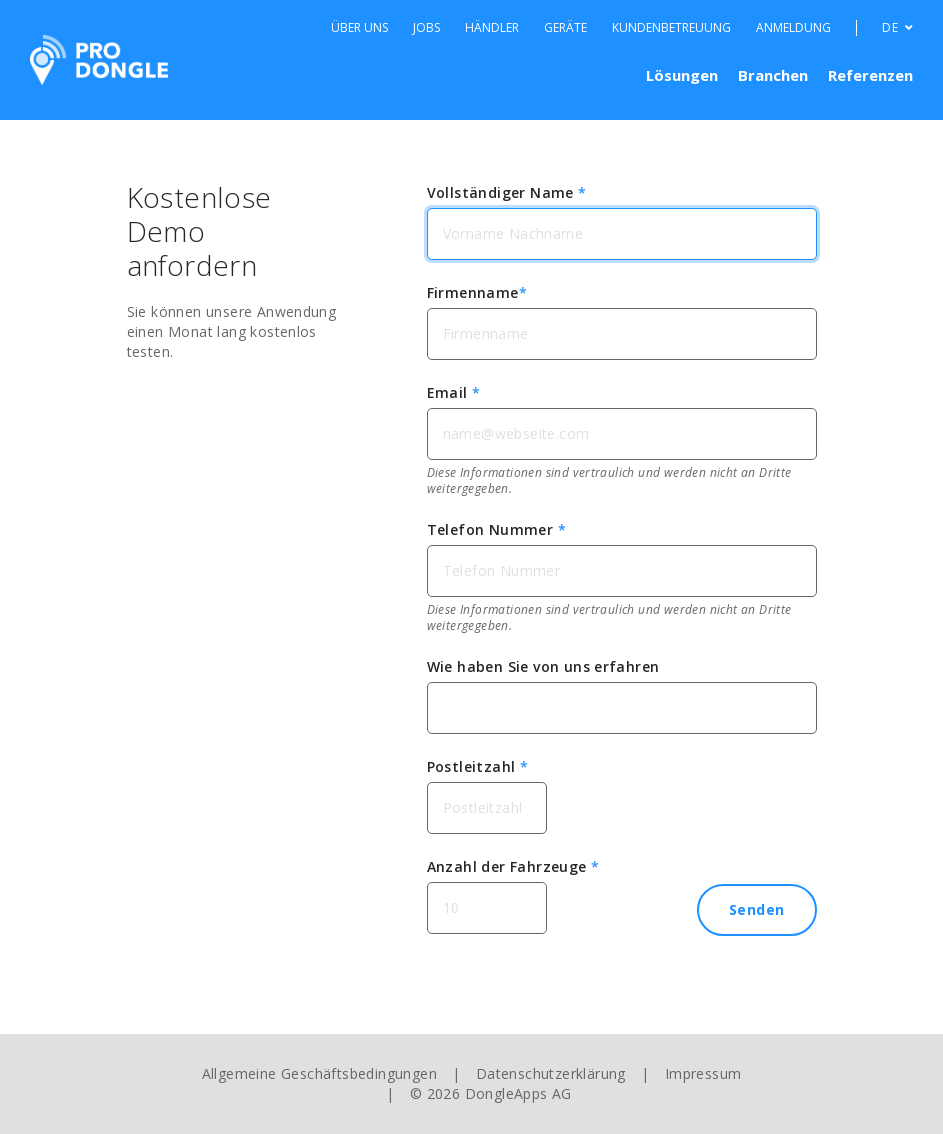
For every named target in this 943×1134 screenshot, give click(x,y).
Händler (492, 28)
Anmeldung (793, 28)
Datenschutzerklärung (551, 1073)
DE (897, 28)
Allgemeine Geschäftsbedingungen (319, 1073)
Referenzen (870, 75)
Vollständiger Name (507, 192)
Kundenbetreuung (671, 28)
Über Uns (359, 28)
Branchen (773, 75)
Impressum (703, 1073)
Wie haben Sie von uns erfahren (543, 666)
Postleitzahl (478, 766)
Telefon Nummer (496, 529)
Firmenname (477, 292)
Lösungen (682, 75)
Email (454, 392)
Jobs (426, 28)
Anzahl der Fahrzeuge (513, 866)
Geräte (565, 28)
